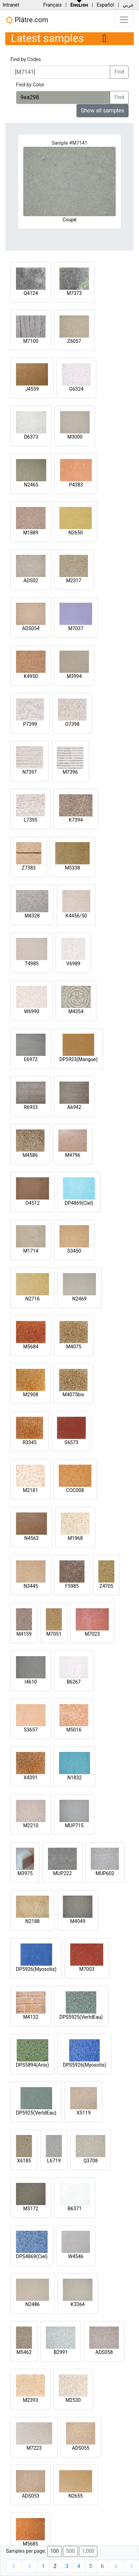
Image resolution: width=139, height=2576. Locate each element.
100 (54, 2551)
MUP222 (62, 1873)
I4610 (31, 1682)
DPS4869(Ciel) (32, 2256)
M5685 (30, 2544)
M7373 (74, 293)
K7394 (76, 820)
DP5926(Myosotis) (36, 1969)
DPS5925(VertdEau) (81, 2017)
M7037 (75, 628)
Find (119, 72)
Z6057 (74, 341)
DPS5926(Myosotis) (84, 2065)
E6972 (31, 1059)
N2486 (32, 2304)
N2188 (32, 1921)
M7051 (54, 1634)
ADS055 (80, 2448)
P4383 (76, 485)
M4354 (76, 1011)
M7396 (70, 772)
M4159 (24, 1634)
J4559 (32, 389)
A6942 (74, 1107)
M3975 (25, 1873)
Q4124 (31, 293)
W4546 (75, 2256)
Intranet (10, 5)
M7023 (92, 1634)
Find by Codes (25, 59)
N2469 (79, 1299)
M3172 (31, 2208)
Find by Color (30, 84)
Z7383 (29, 868)
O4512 (32, 1203)
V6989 (73, 963)
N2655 (75, 2496)
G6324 (76, 389)
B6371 (75, 2208)
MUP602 (105, 1873)
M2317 (73, 580)
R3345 (29, 1442)
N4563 (31, 1538)
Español (105, 5)
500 (70, 2551)
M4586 (30, 1155)
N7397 (29, 772)
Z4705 (106, 1586)
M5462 (24, 2352)
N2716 (32, 1299)
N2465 (31, 485)
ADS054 (30, 628)
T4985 (32, 963)
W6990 (31, 1011)
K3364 (77, 2304)
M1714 (31, 1251)
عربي (128, 5)
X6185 (24, 2160)
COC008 (75, 1490)
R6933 (31, 1107)
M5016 (74, 1729)
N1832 (74, 1777)
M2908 (30, 1394)
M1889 (31, 532)
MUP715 (74, 1825)
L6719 (53, 2160)
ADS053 (30, 2496)
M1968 (75, 1538)
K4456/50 (76, 915)
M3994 (74, 676)
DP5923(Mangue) (78, 1059)
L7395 (30, 820)
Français (52, 5)
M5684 (31, 1346)
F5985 (72, 1586)
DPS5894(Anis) (32, 2065)
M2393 (30, 2400)
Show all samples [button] (102, 110)
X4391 (31, 1777)
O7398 (72, 724)
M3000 (75, 437)
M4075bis (73, 1394)
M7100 (31, 341)
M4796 (72, 1155)
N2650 (75, 532)
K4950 (31, 676)
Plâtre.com (26, 20)
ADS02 (30, 580)
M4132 (31, 2017)
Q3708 (90, 2160)
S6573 (72, 1442)
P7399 (30, 724)
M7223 (34, 2448)
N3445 (31, 1586)
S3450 (74, 1251)
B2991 (60, 2352)
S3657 (31, 1729)
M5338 (72, 868)
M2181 (30, 1490)
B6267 (74, 1682)
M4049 (77, 1921)
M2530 (73, 2400)
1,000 (88, 2551)
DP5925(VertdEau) (36, 2113)
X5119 (84, 2113)
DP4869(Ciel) (79, 1203)
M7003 (87, 1969)
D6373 (31, 437)
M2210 (31, 1825)
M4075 (73, 1346)
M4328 (32, 915)
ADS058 (104, 2352)
